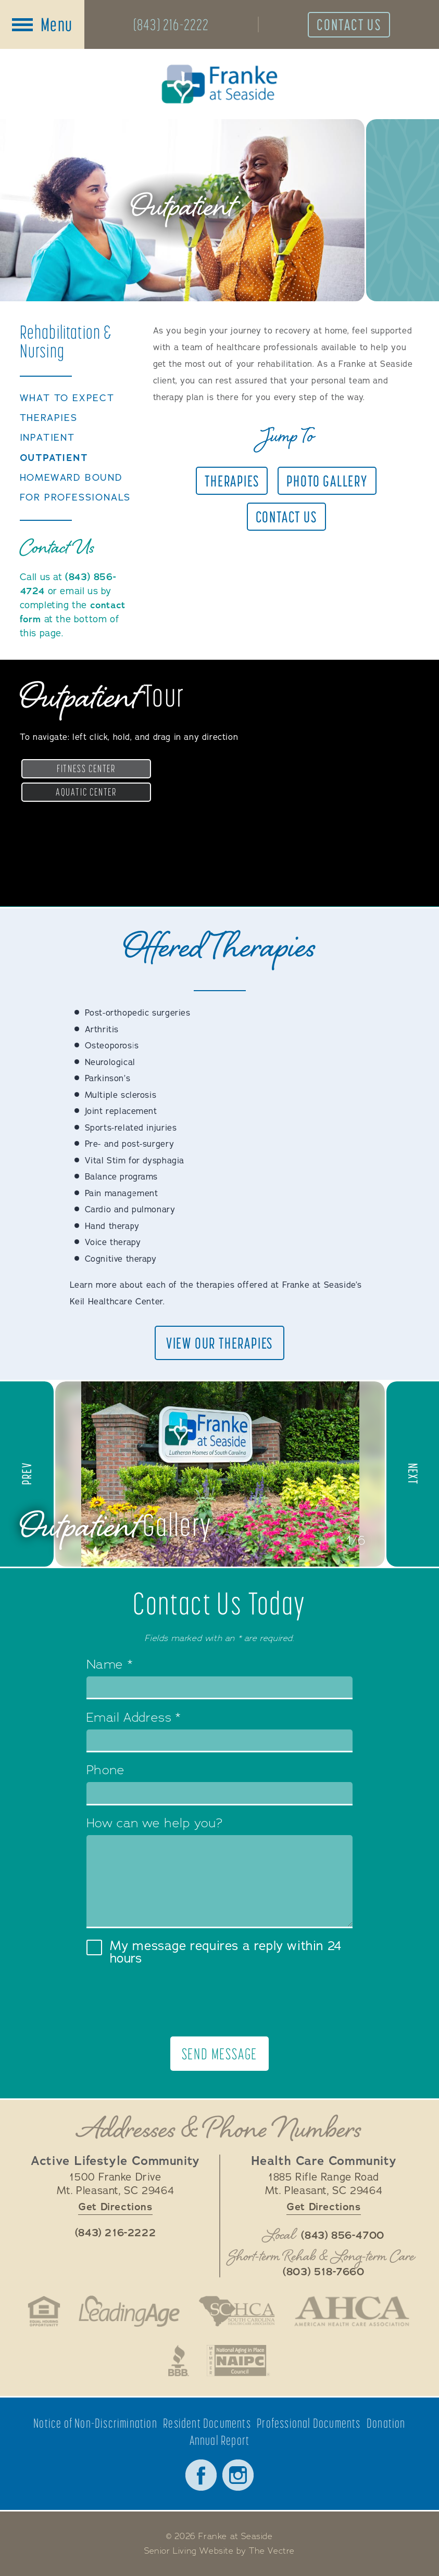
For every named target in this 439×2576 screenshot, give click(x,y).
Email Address (133, 1718)
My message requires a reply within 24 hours (214, 1952)
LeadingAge (129, 2311)
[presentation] (220, 2000)
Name (109, 1665)
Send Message (220, 2053)
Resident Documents (207, 2423)
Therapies (49, 418)
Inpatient (47, 438)
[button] (27, 1474)
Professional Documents (308, 2423)
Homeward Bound (71, 478)
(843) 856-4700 (342, 2236)
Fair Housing (44, 2311)
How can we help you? (154, 1824)
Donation (386, 2423)
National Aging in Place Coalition (239, 2360)
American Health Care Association (352, 2311)
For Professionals (75, 498)
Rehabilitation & (66, 341)
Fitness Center (86, 768)
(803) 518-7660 (323, 2272)
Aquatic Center (86, 792)
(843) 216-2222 (171, 24)
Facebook (201, 2475)
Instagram (238, 2475)
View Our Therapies (219, 1343)
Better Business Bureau (178, 2360)
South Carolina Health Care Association (236, 2311)
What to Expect (67, 398)
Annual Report (220, 2440)
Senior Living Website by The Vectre (219, 2551)
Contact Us (349, 24)
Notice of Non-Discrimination (95, 2423)
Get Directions (115, 2207)
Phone (105, 1771)
